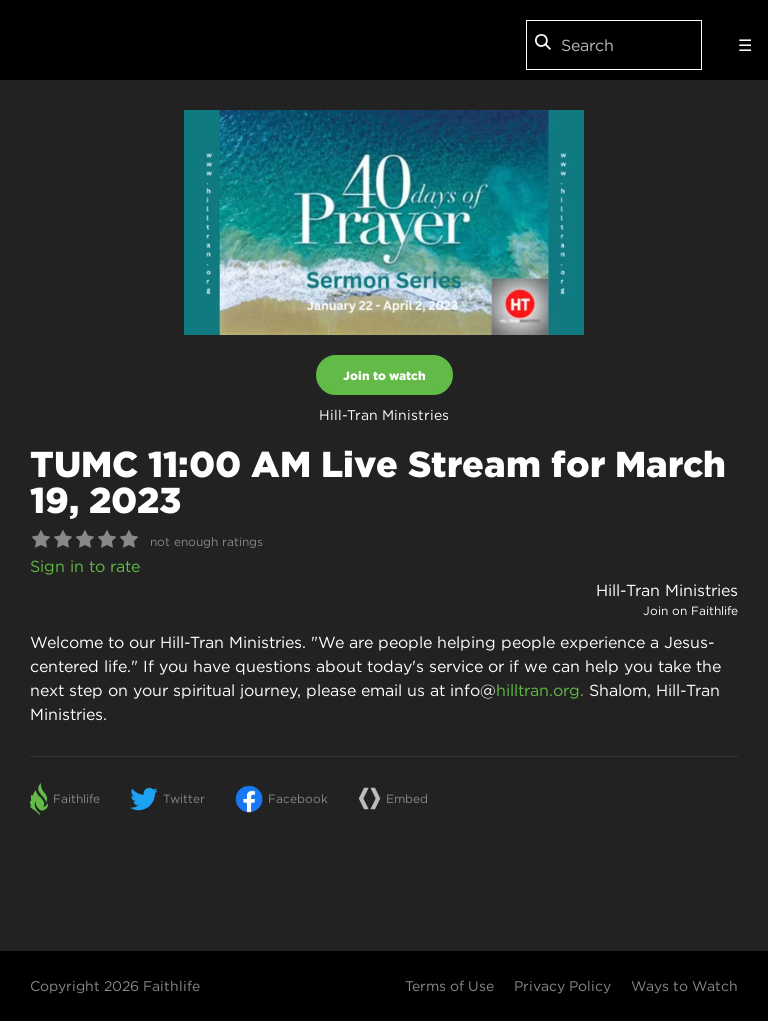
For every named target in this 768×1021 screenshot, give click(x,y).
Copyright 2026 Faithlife (115, 986)
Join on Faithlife (690, 610)
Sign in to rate (85, 566)
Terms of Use (449, 986)
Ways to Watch (684, 986)
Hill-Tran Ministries (667, 590)
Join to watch (384, 375)
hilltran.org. (540, 690)
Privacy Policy (562, 986)
